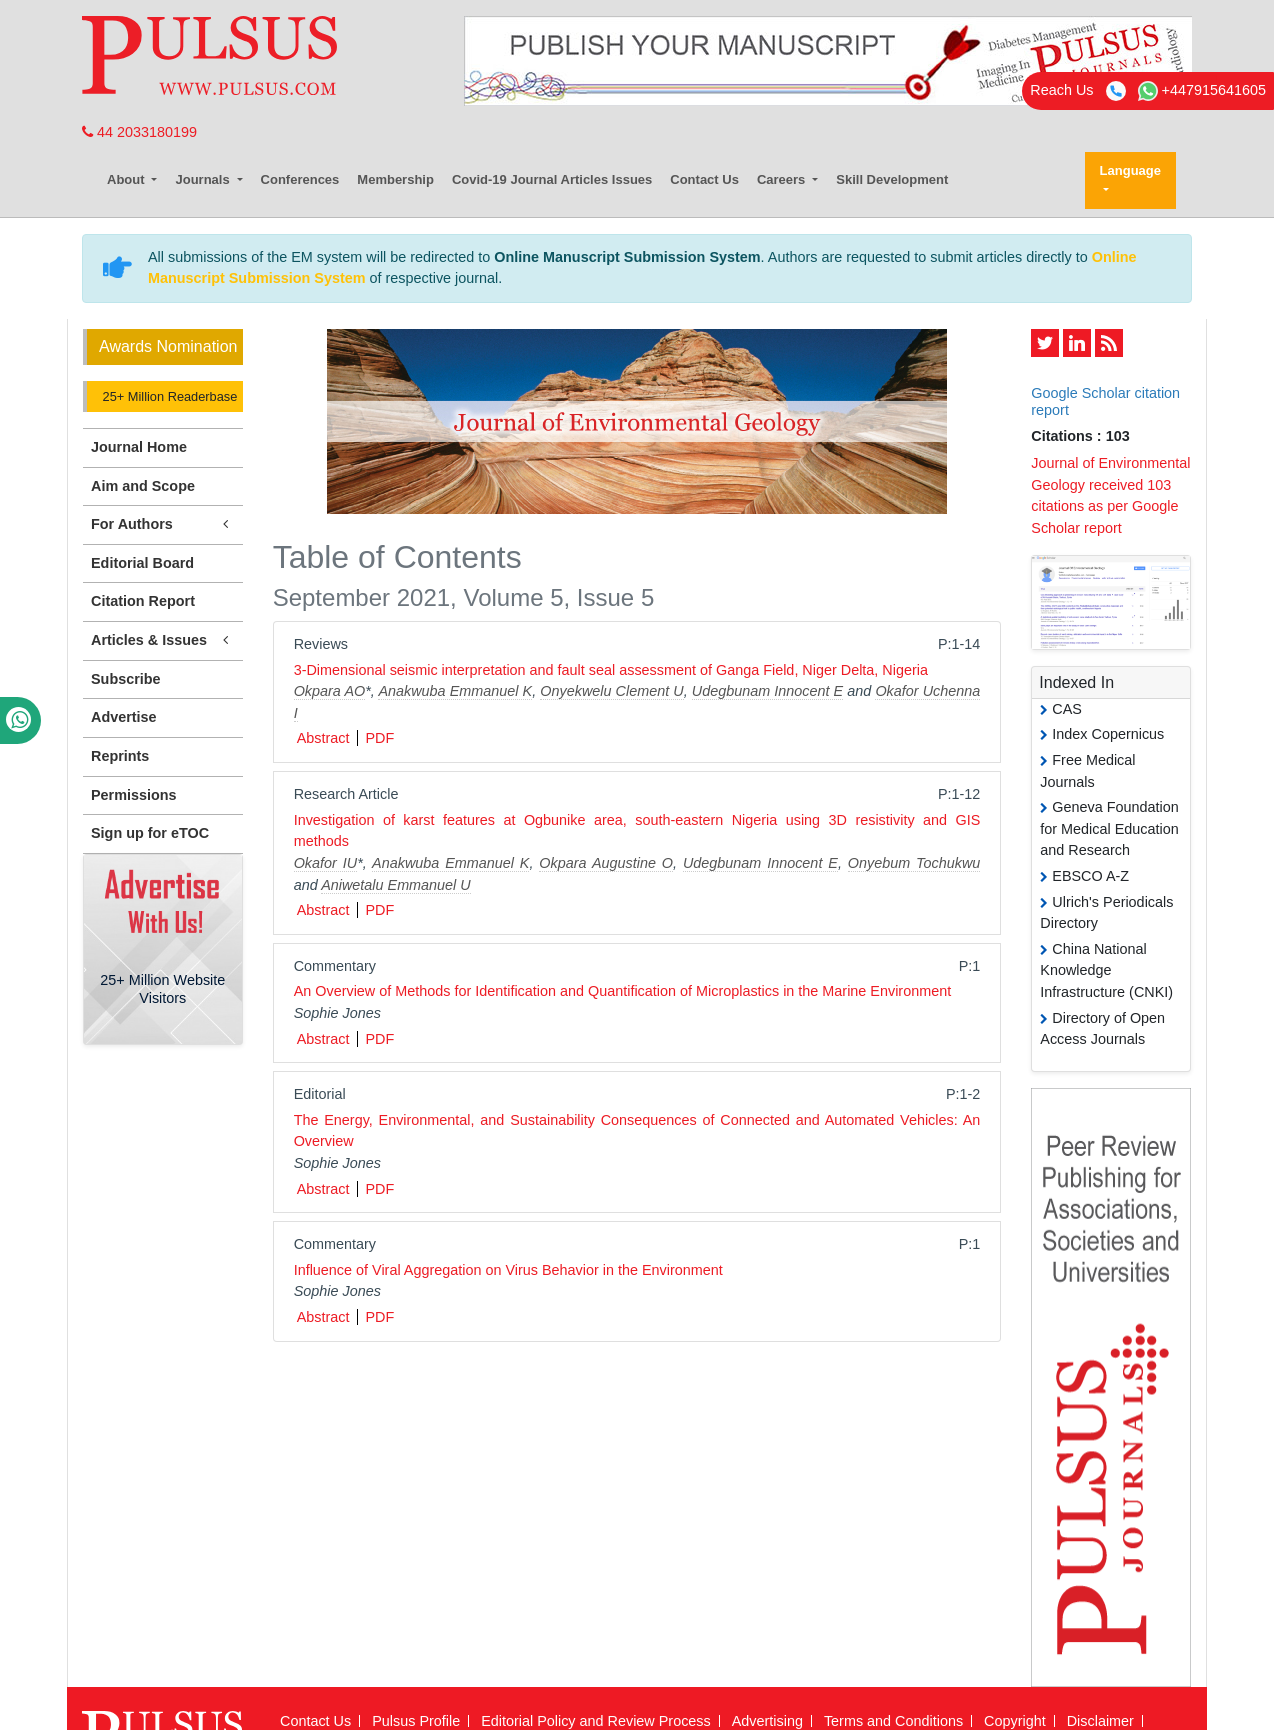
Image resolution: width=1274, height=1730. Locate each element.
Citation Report (143, 601)
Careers (783, 179)
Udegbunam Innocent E (767, 691)
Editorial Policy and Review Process (596, 1721)
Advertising (767, 1721)
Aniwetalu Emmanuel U (396, 885)
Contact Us (704, 179)
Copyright (1015, 1721)
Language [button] (1130, 170)
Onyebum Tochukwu (914, 863)
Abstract (323, 738)
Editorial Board (142, 563)
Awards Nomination (168, 346)
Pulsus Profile (416, 1721)
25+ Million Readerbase (168, 396)
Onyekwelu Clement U (611, 691)
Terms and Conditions (893, 1721)
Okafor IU (325, 863)
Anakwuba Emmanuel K (455, 691)
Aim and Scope (143, 486)
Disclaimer (1100, 1721)
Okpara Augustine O (606, 863)
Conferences (300, 179)
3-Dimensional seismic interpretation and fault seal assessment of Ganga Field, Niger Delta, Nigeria (611, 670)
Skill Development (892, 179)
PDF (379, 738)
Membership (395, 179)
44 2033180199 (139, 132)
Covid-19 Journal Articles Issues (552, 179)
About (127, 179)
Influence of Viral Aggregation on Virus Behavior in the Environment (508, 1270)
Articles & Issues (163, 640)
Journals (204, 179)
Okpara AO (330, 691)
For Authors (163, 524)
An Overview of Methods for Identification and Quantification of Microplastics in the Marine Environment (623, 991)
